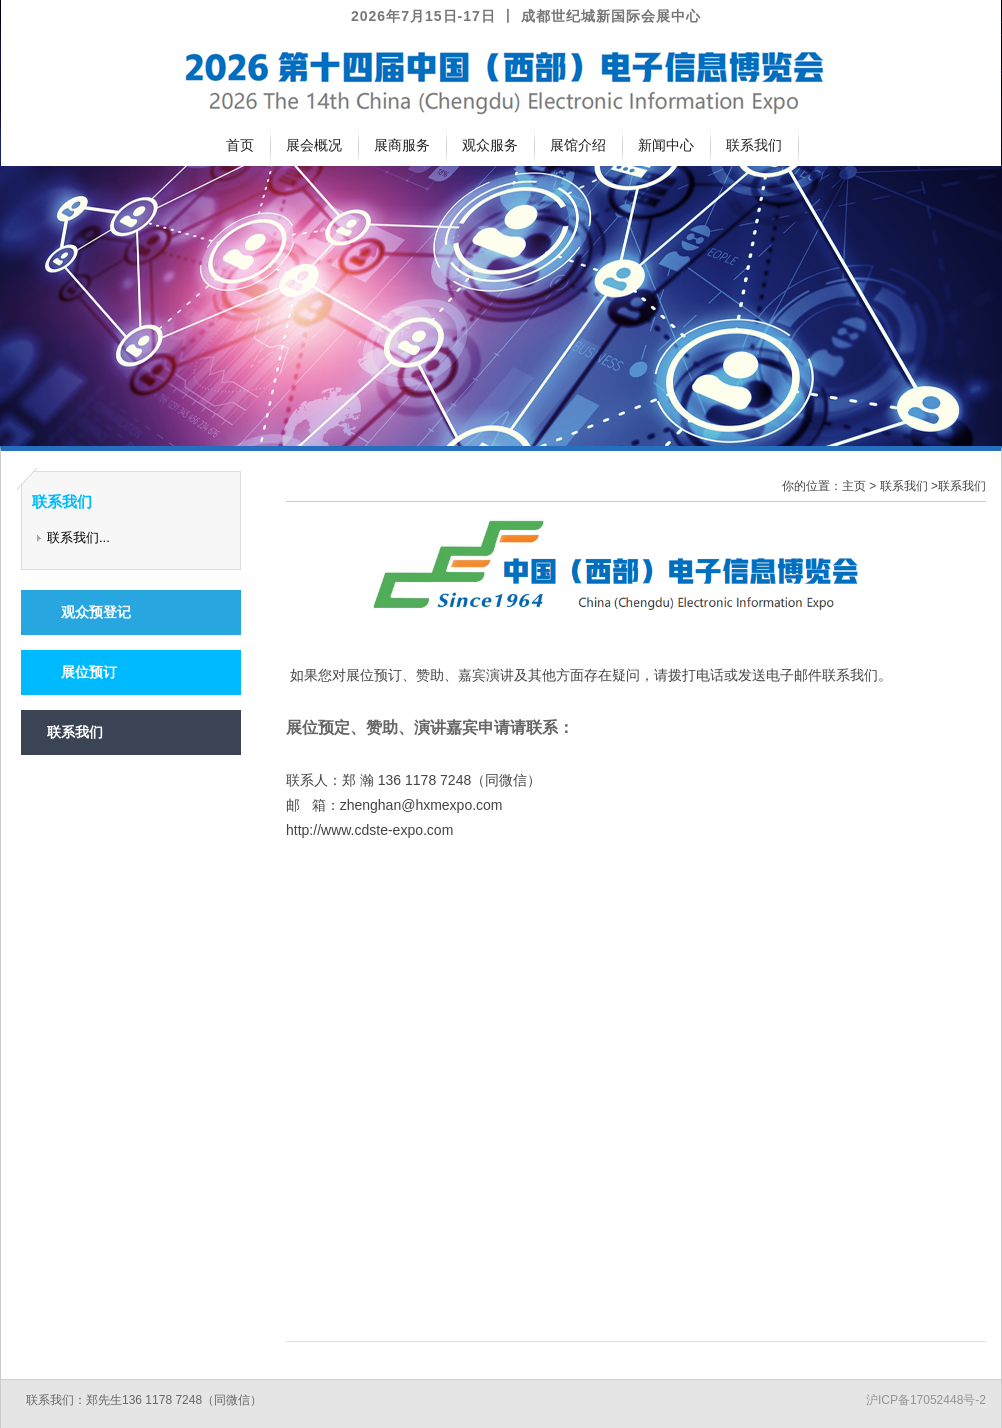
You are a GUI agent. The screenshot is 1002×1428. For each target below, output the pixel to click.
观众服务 (490, 145)
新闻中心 (666, 145)
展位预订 (82, 672)
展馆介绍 (578, 145)
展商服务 (402, 145)
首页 (240, 145)
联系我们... (78, 537)
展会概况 (314, 145)
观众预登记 (89, 612)
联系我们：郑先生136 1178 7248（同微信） (144, 1400)
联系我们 (754, 145)
